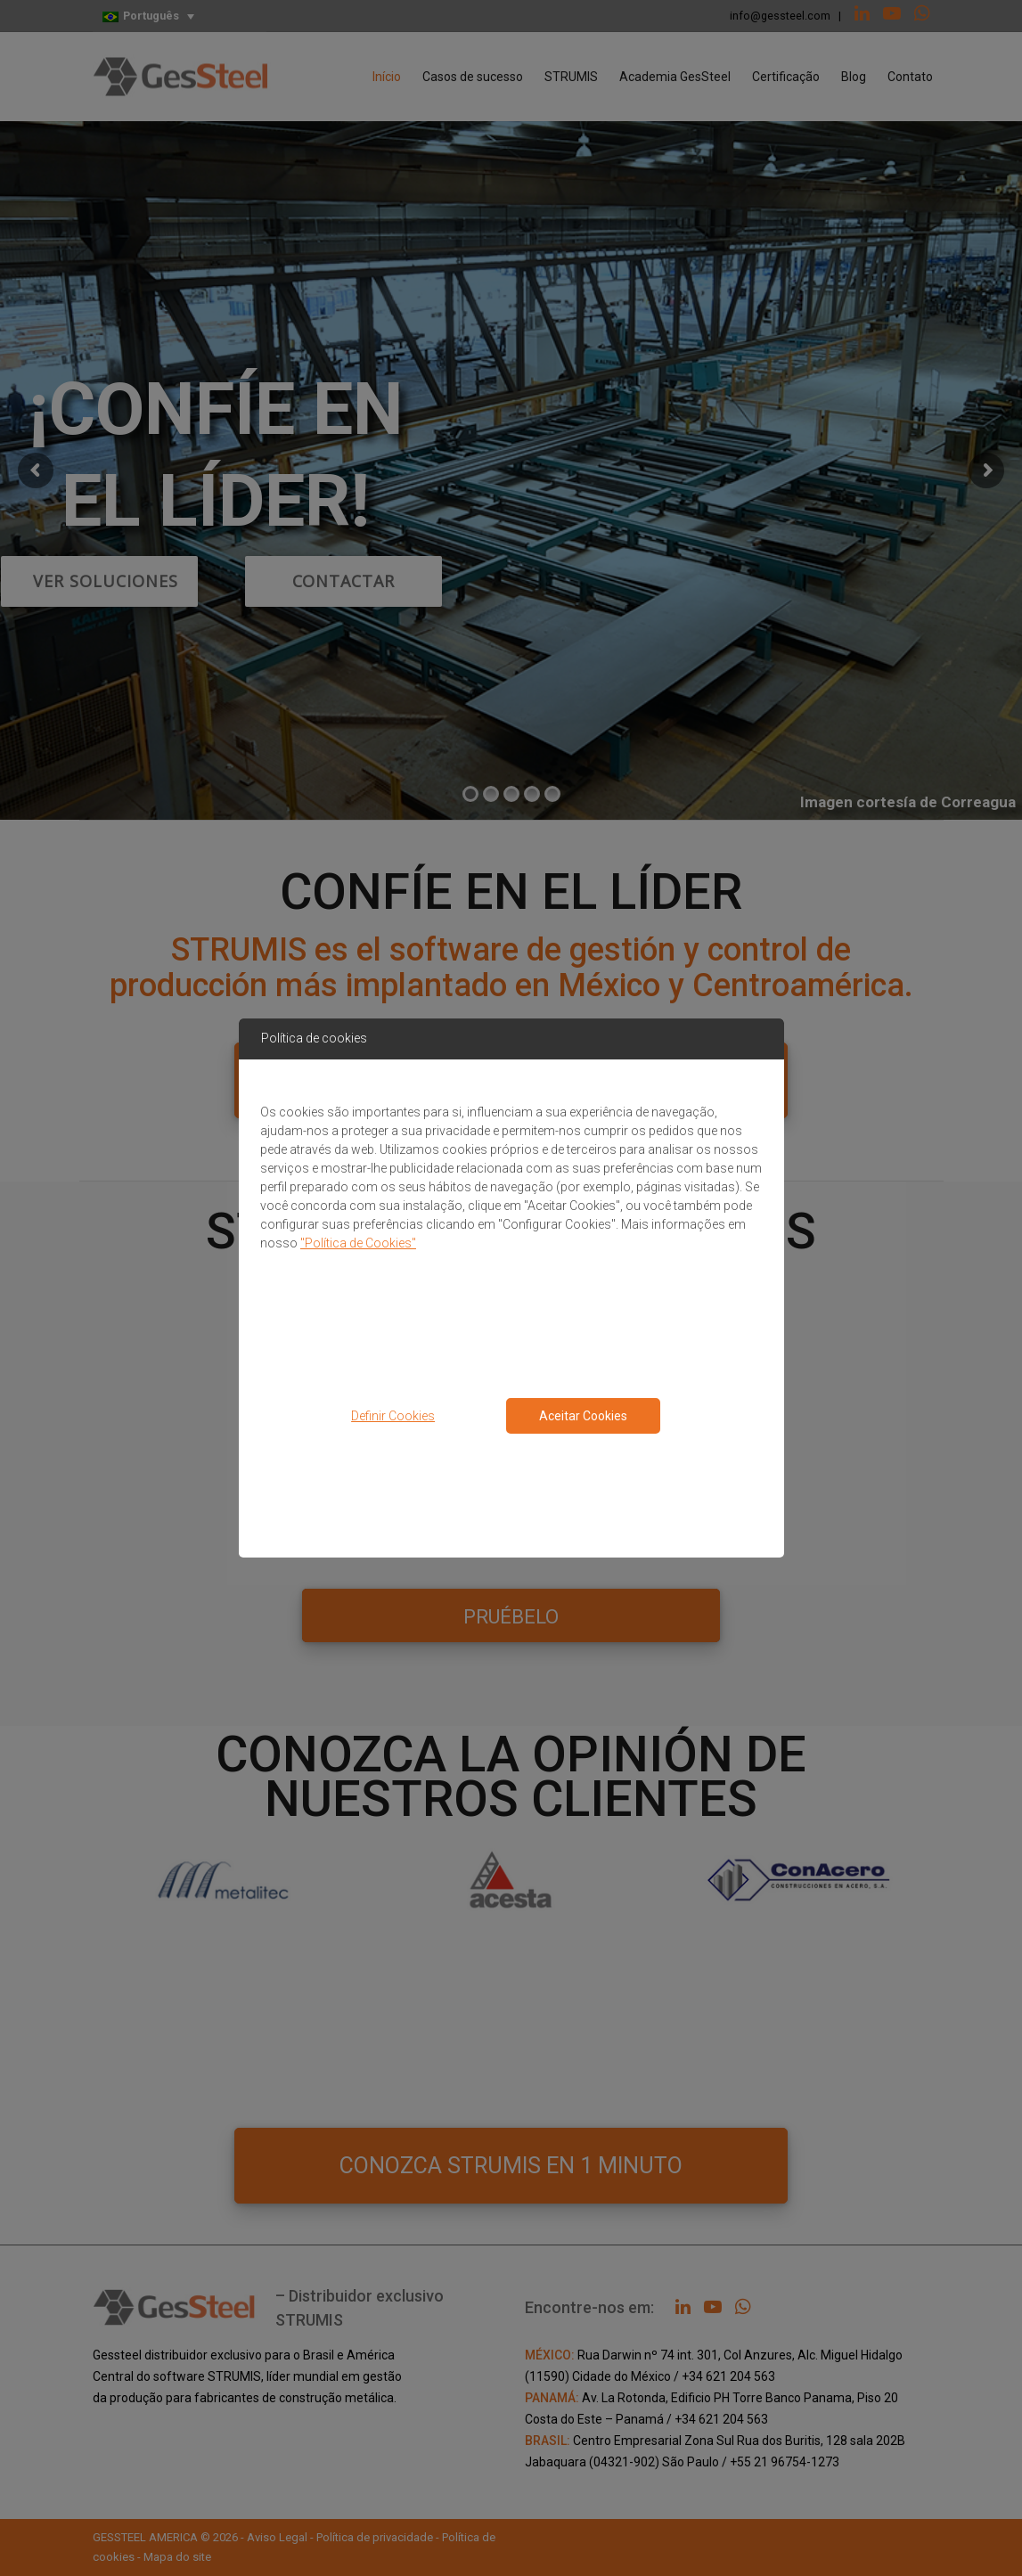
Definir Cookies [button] (393, 1416)
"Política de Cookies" (358, 1243)
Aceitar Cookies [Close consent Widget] (583, 1416)
